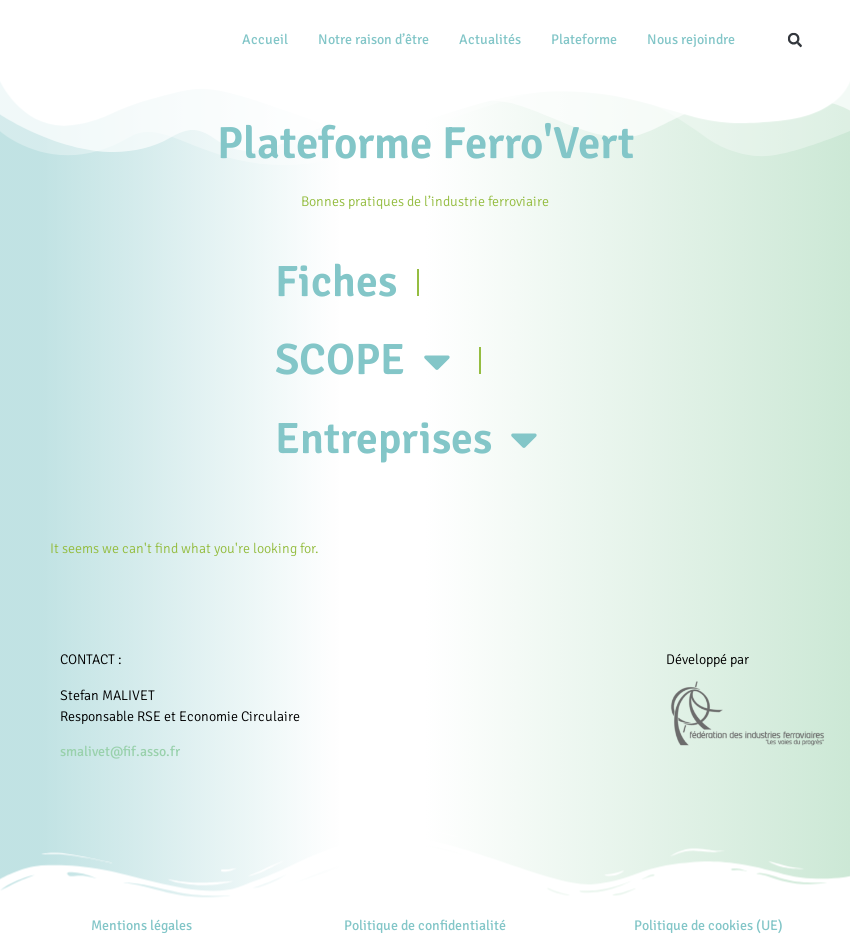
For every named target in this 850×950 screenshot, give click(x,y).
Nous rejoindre (691, 39)
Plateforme (584, 39)
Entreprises (413, 443)
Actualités (490, 39)
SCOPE (369, 363)
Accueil (265, 39)
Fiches (337, 282)
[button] (795, 40)
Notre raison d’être (373, 39)
